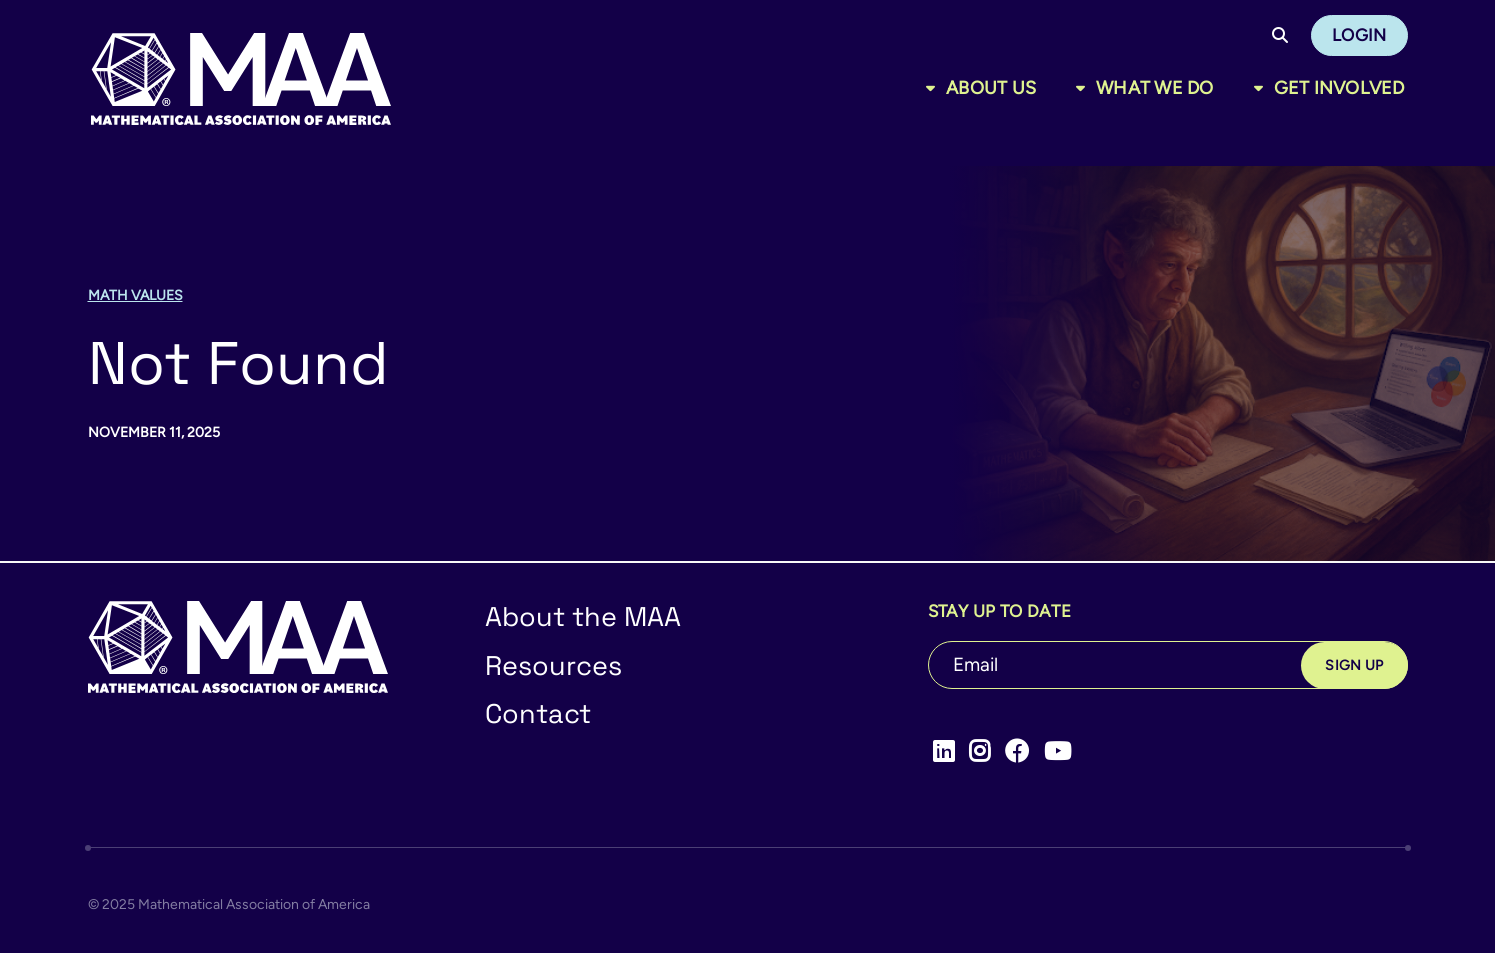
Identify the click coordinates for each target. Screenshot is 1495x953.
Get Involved (1339, 88)
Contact (538, 713)
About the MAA (583, 616)
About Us (991, 88)
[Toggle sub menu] (934, 88)
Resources (553, 665)
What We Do (1155, 88)
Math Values (135, 295)
